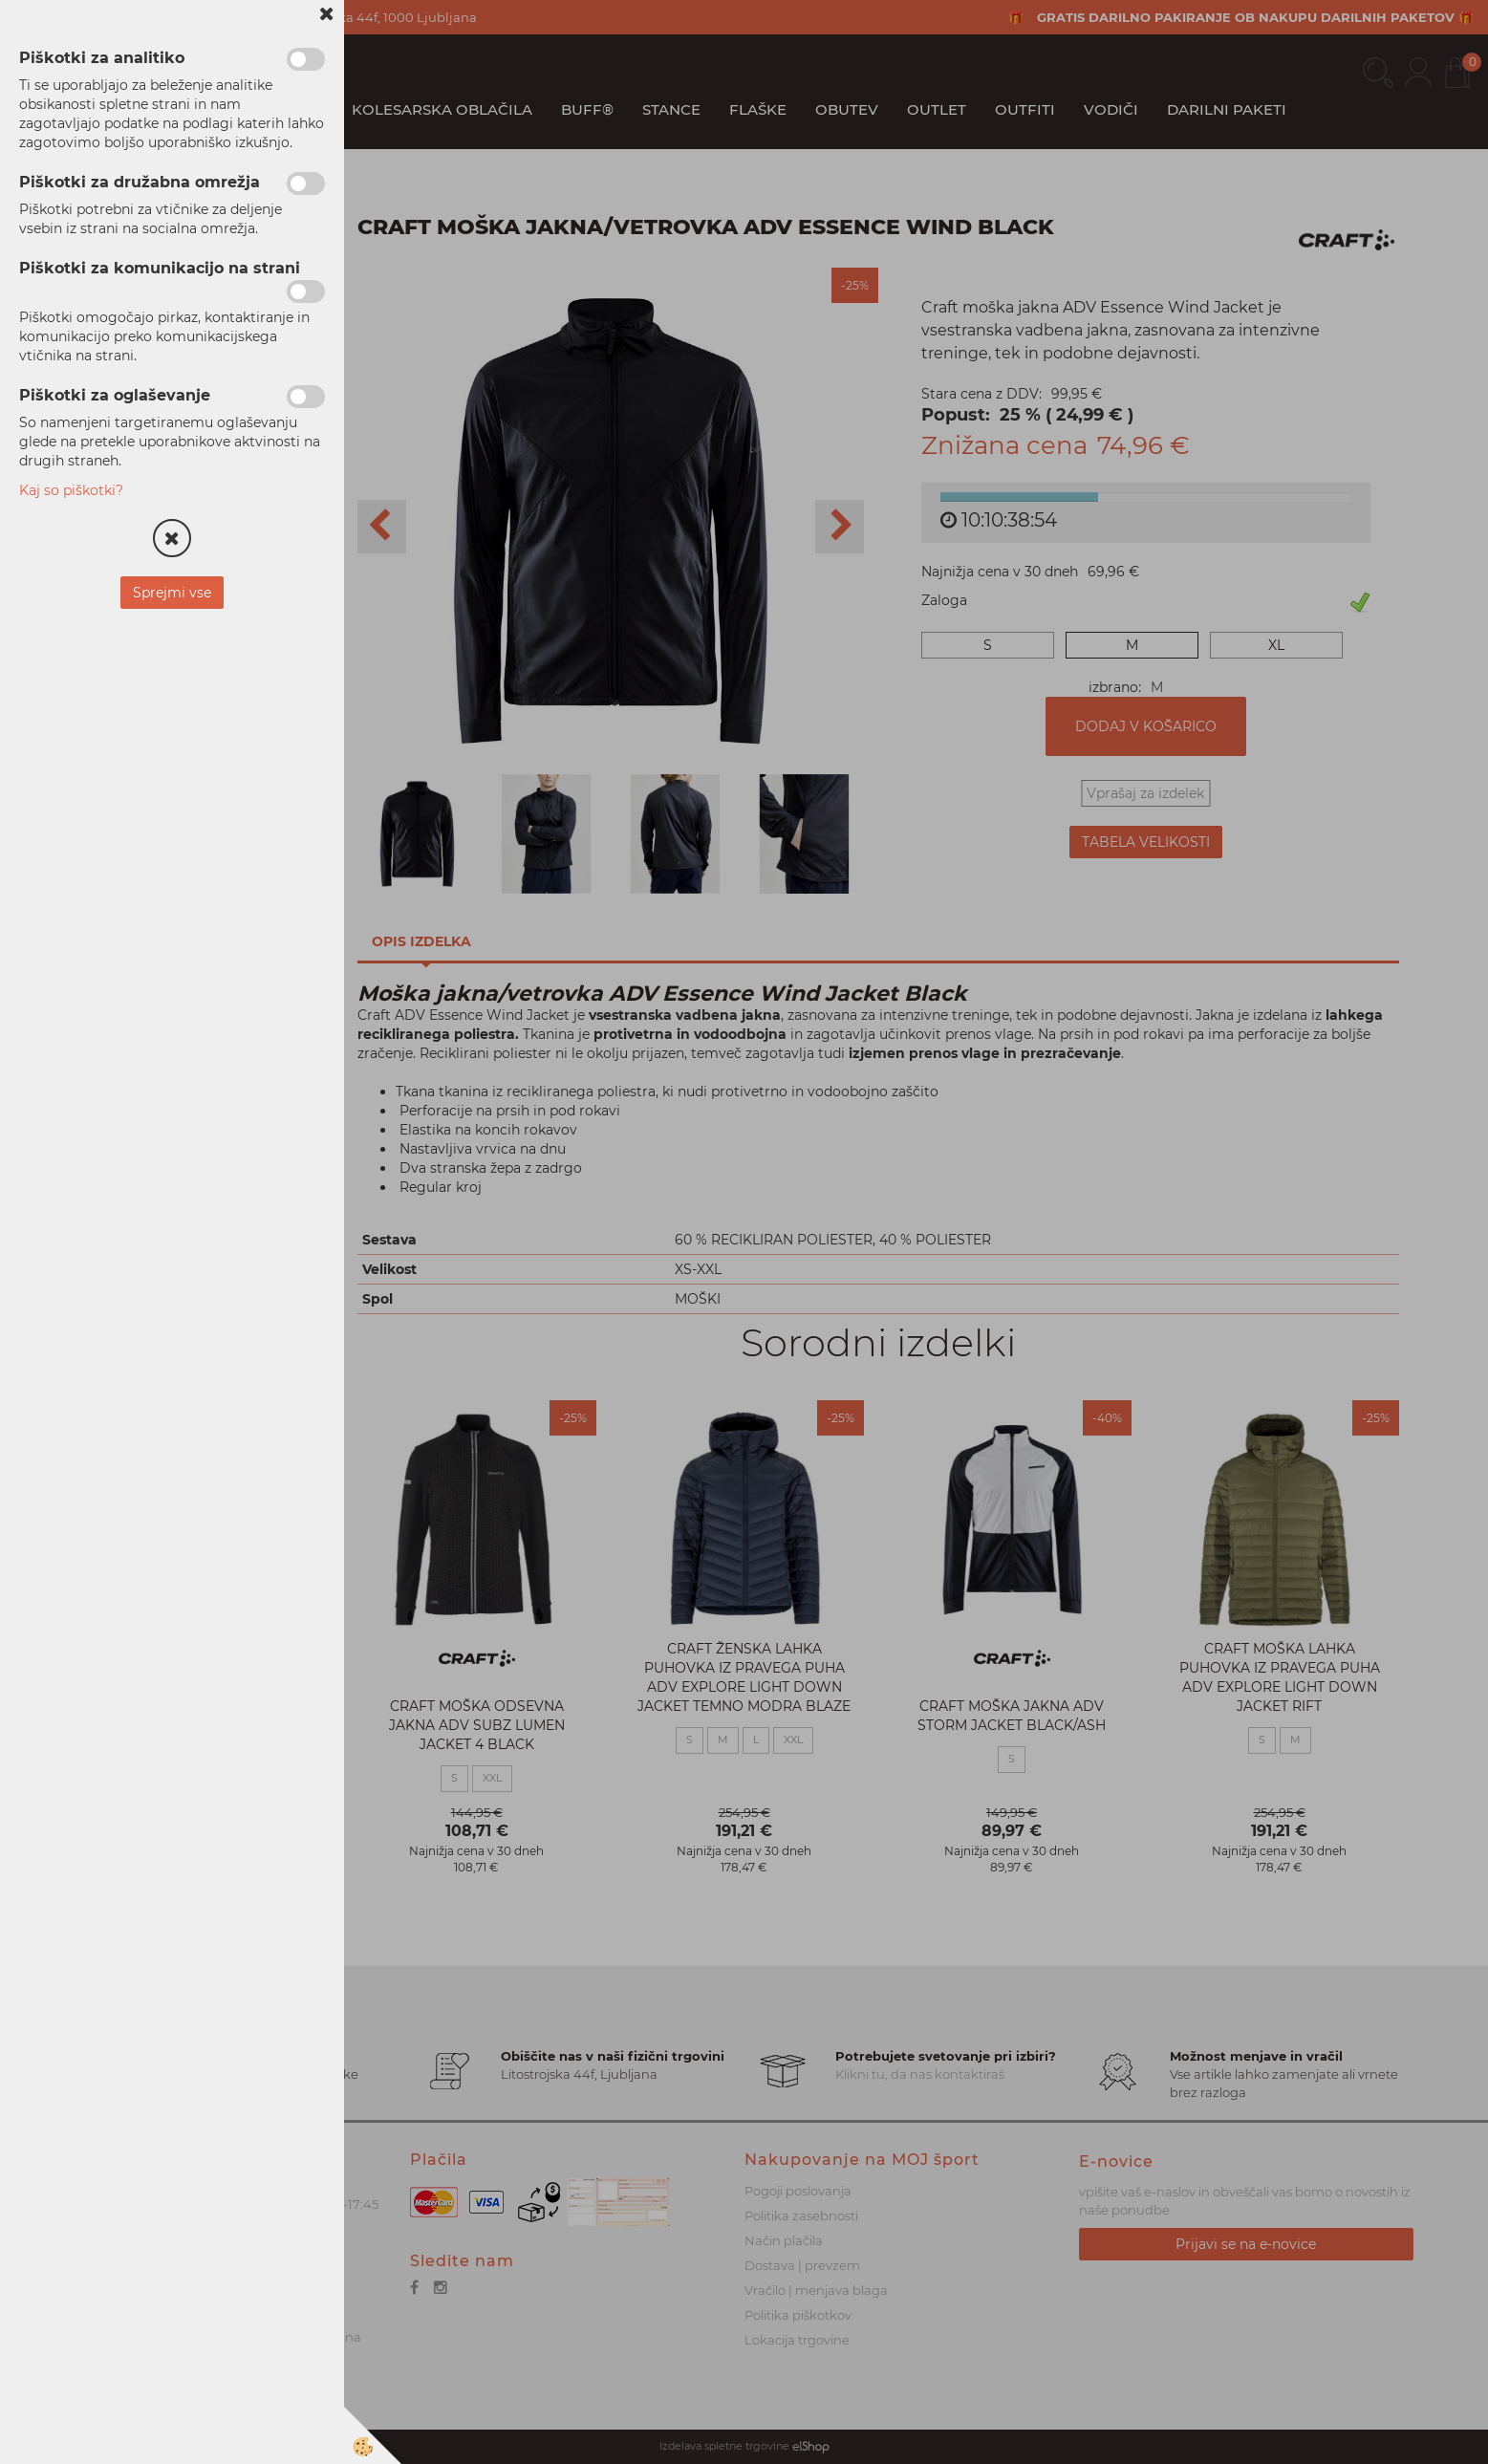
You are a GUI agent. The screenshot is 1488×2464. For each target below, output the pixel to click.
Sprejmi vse (172, 592)
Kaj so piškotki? (71, 490)
